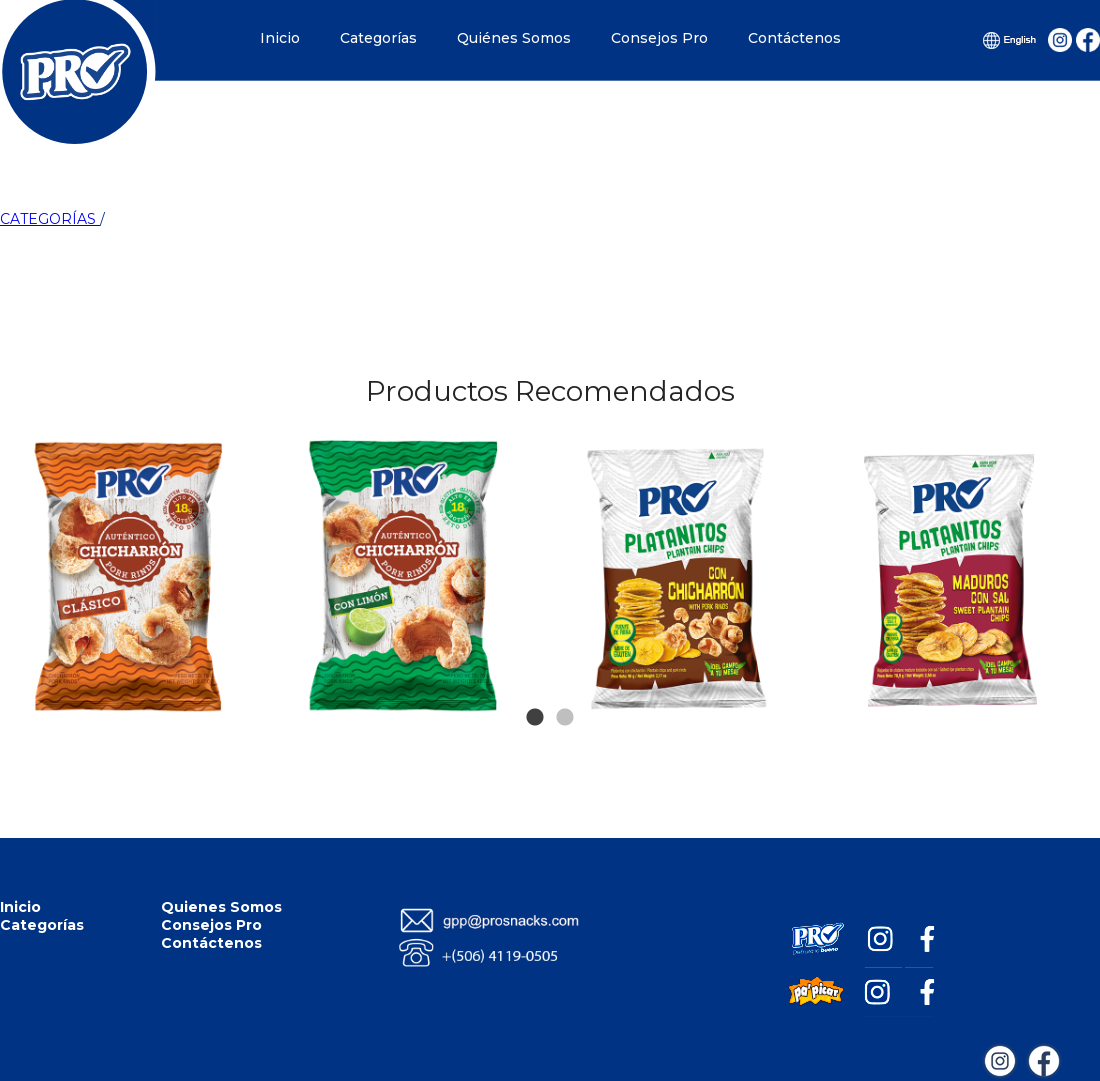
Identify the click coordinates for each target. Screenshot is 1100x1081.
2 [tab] (565, 688)
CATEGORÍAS (50, 219)
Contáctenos (794, 38)
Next (1062, 478)
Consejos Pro (659, 38)
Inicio (280, 38)
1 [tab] (535, 688)
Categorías (378, 38)
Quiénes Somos (514, 38)
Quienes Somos (221, 907)
